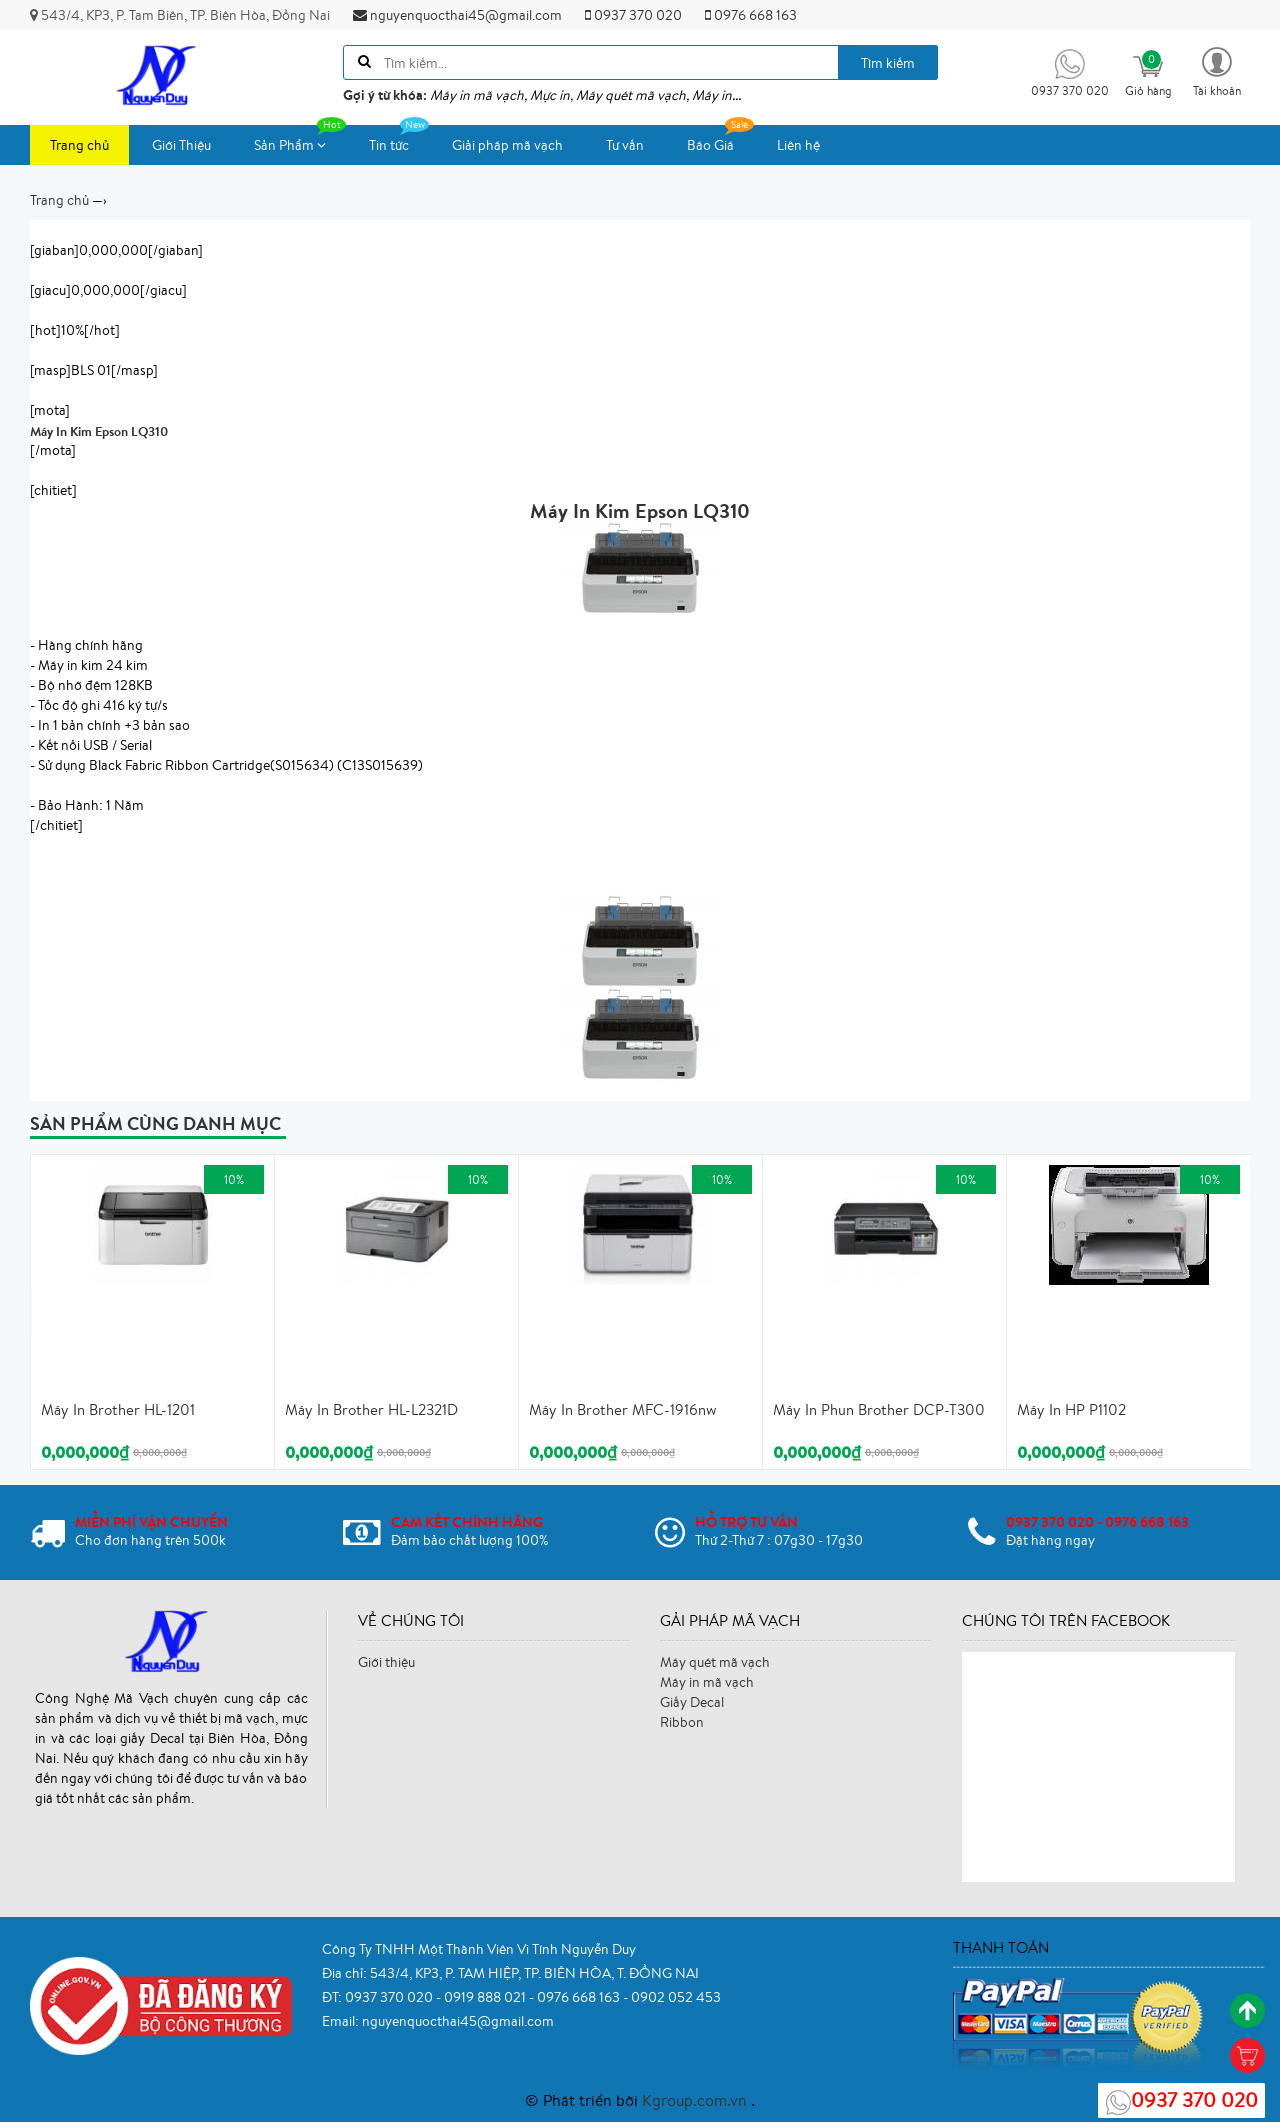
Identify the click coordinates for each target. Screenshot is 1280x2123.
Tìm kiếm (888, 63)
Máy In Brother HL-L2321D (371, 1409)
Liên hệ (798, 145)
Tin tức (399, 139)
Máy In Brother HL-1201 (118, 1409)
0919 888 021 (486, 1997)
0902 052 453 (676, 1997)
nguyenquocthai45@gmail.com (457, 15)
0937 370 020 (633, 15)
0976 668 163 (751, 15)
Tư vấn (625, 145)
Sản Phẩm (300, 139)
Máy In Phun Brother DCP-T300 (879, 1409)
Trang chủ (79, 145)
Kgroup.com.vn (696, 2101)
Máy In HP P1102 (1071, 1409)
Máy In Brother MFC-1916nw (623, 1409)
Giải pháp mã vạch (507, 145)
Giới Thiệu (181, 145)
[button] (1217, 70)
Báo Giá (720, 139)
